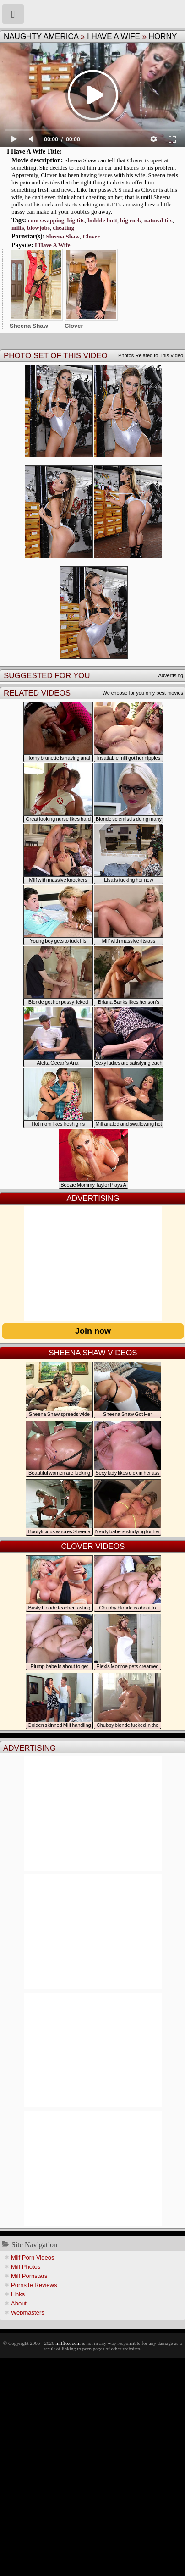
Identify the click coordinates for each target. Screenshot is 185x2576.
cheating (63, 227)
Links (18, 2294)
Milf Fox (92, 14)
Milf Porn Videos (32, 2257)
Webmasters (27, 2312)
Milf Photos (25, 2266)
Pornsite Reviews (34, 2285)
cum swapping (45, 220)
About (19, 2303)
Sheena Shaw (63, 236)
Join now (93, 1331)
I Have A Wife (113, 36)
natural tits (158, 220)
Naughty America (41, 36)
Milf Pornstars (29, 2275)
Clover (91, 236)
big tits (76, 220)
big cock (130, 220)
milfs (17, 227)
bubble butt (102, 220)
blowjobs (38, 227)
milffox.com (67, 2343)
